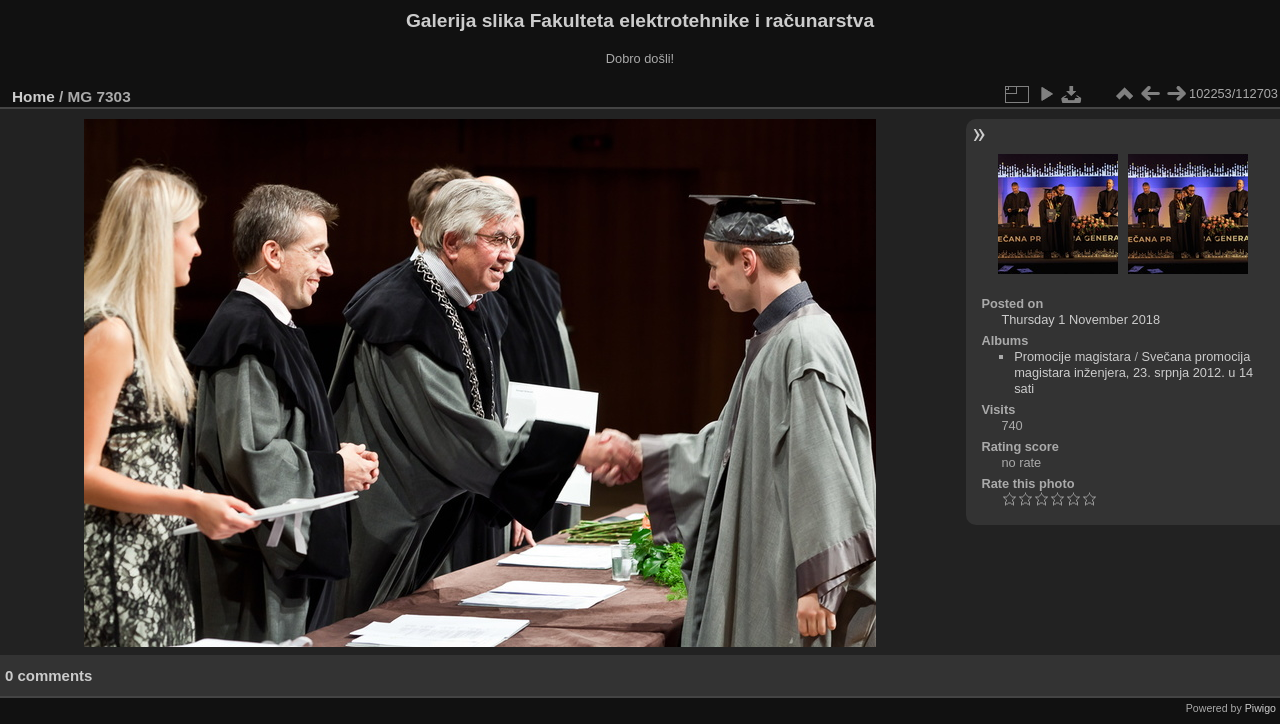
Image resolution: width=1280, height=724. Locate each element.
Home (33, 96)
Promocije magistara (1072, 356)
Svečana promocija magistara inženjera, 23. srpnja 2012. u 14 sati (1133, 372)
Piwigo (1260, 708)
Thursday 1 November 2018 (1080, 319)
